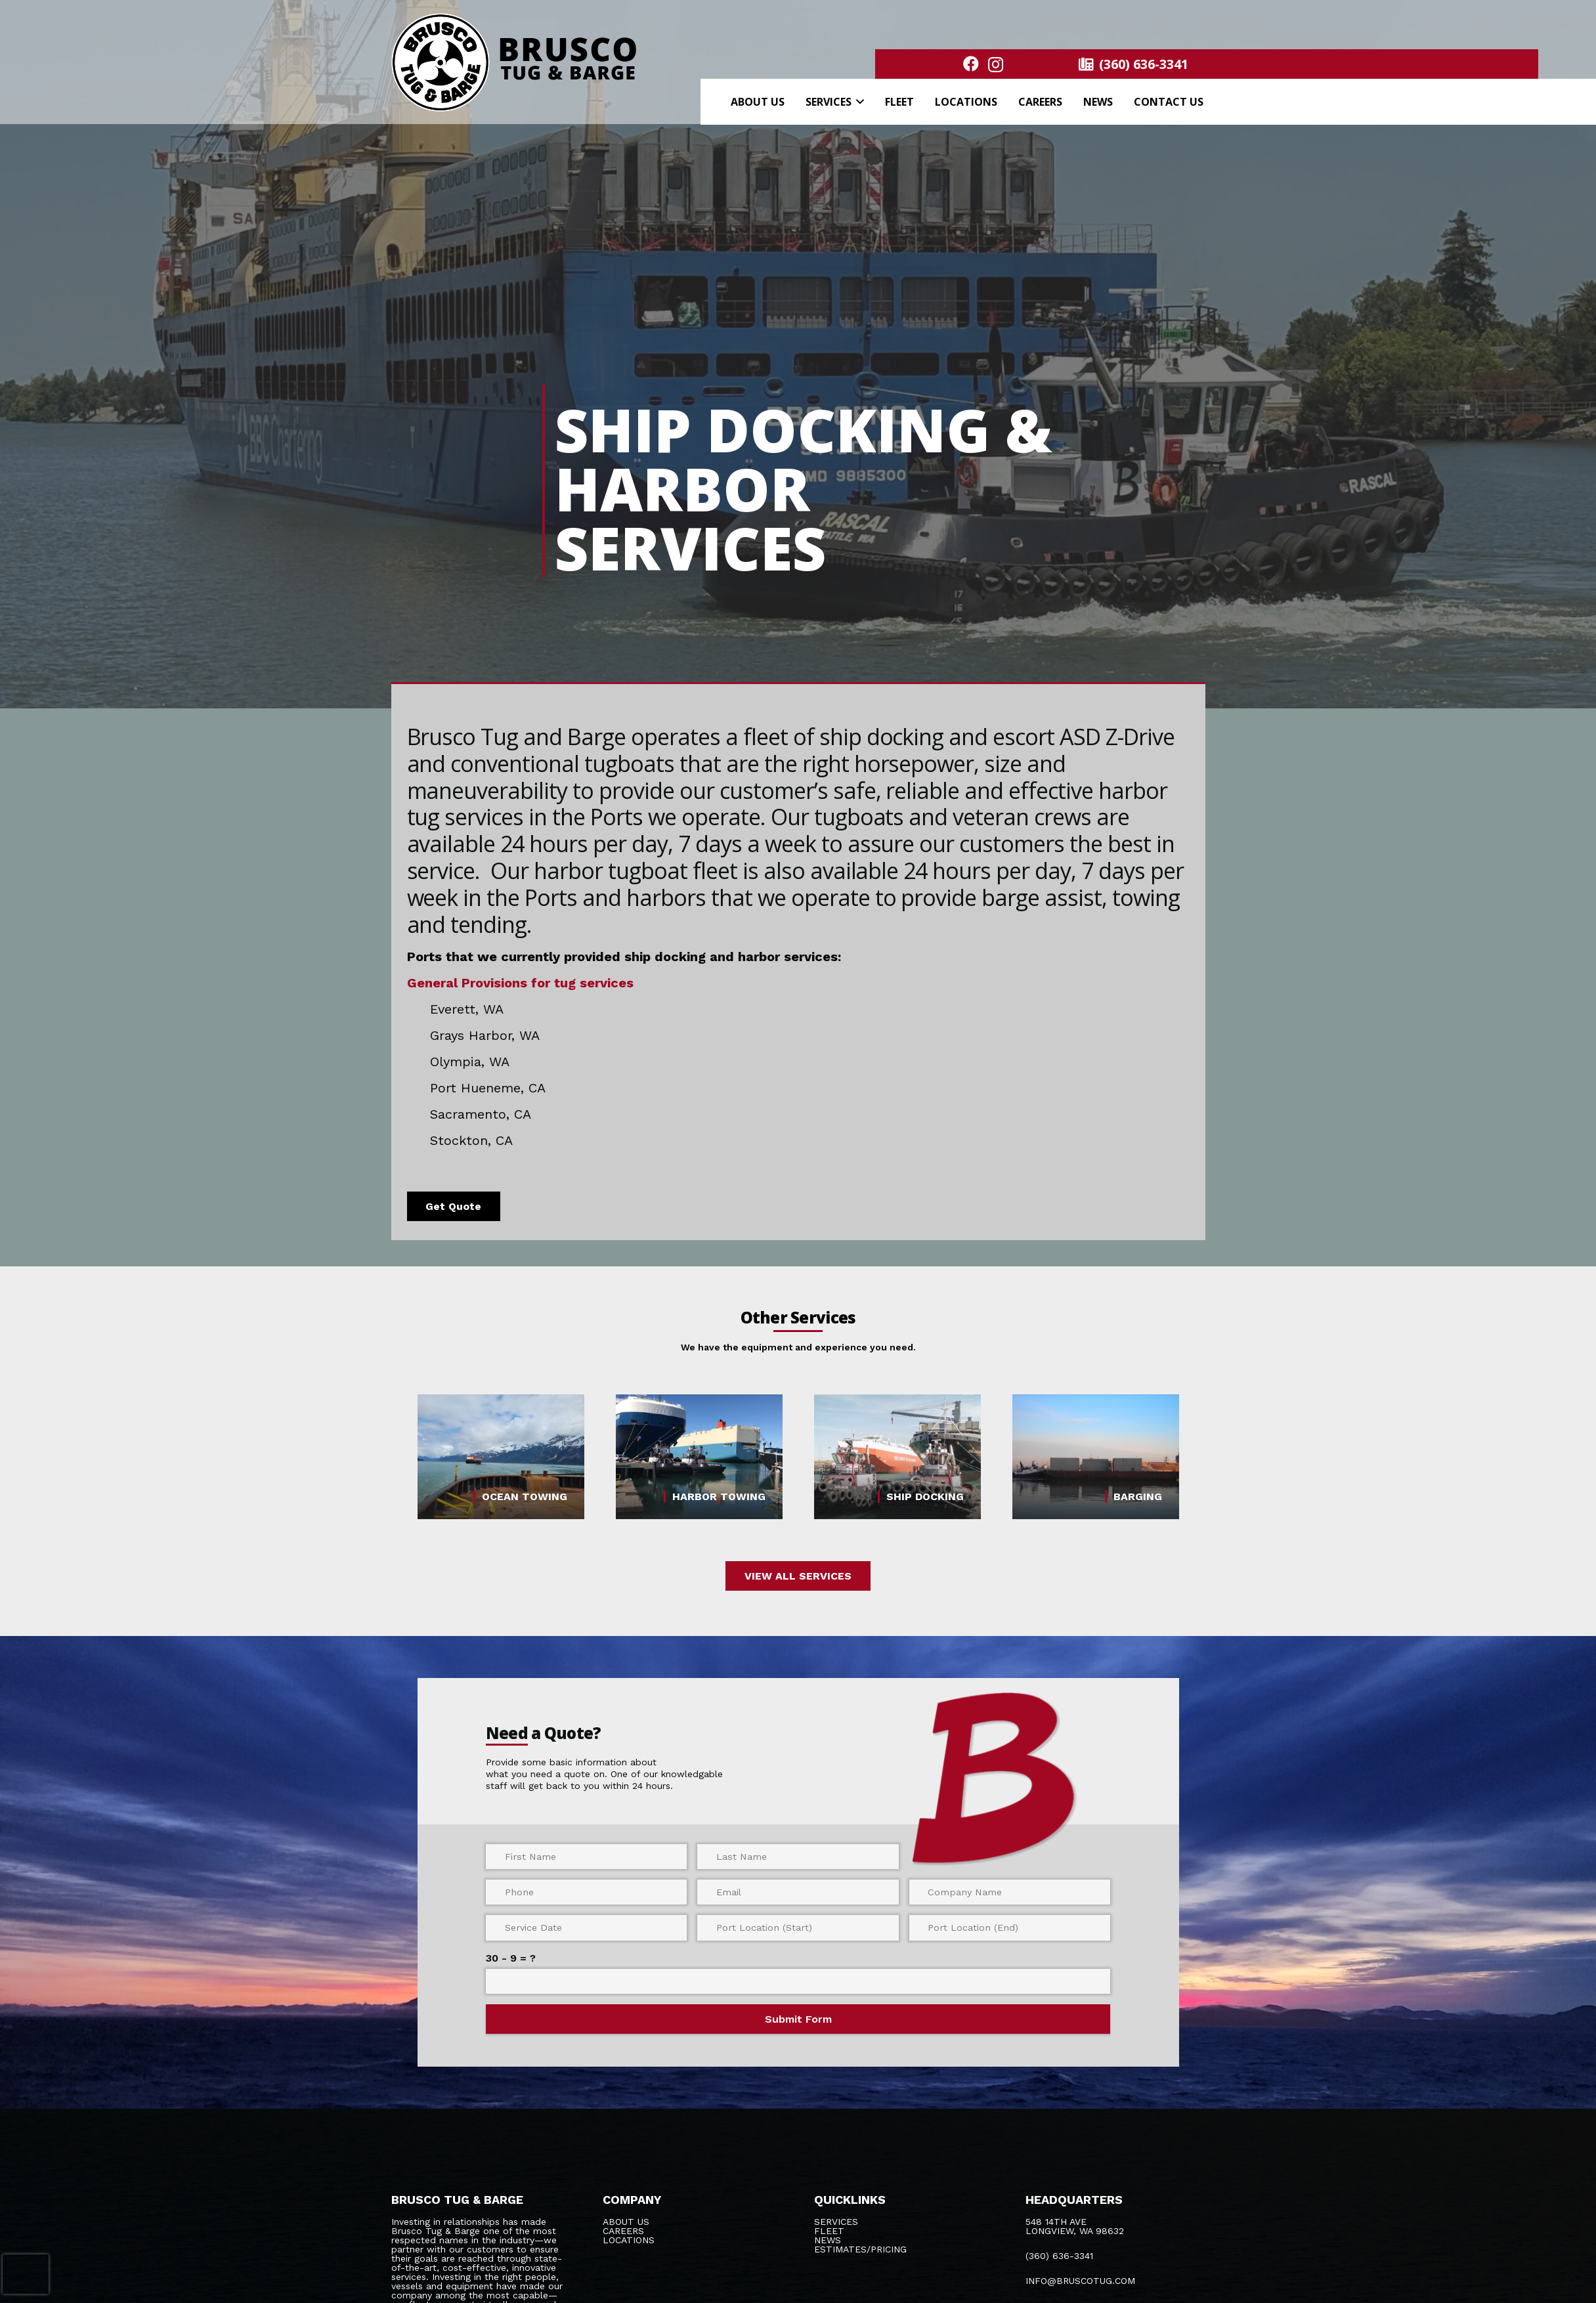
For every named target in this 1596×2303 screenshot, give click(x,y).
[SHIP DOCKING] (897, 1457)
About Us (626, 2221)
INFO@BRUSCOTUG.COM (1080, 2280)
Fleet (829, 2231)
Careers (623, 2231)
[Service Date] (586, 1927)
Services (836, 2221)
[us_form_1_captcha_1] (798, 1981)
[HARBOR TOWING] (699, 1457)
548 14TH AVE (1056, 2221)
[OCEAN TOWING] (501, 1457)
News (827, 2240)
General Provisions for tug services (520, 983)
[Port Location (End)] (1009, 1927)
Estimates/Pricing (860, 2249)
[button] (858, 101)
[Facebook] (971, 64)
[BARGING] (1095, 1457)
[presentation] (26, 2274)
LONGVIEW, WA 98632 (1074, 2231)
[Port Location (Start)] (797, 1927)
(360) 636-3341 (1059, 2255)
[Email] (797, 1892)
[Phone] (586, 1892)
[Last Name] (797, 1856)
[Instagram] (995, 64)
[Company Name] (1009, 1892)
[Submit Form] (798, 2019)
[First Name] (586, 1856)
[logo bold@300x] (515, 62)
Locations (629, 2240)
